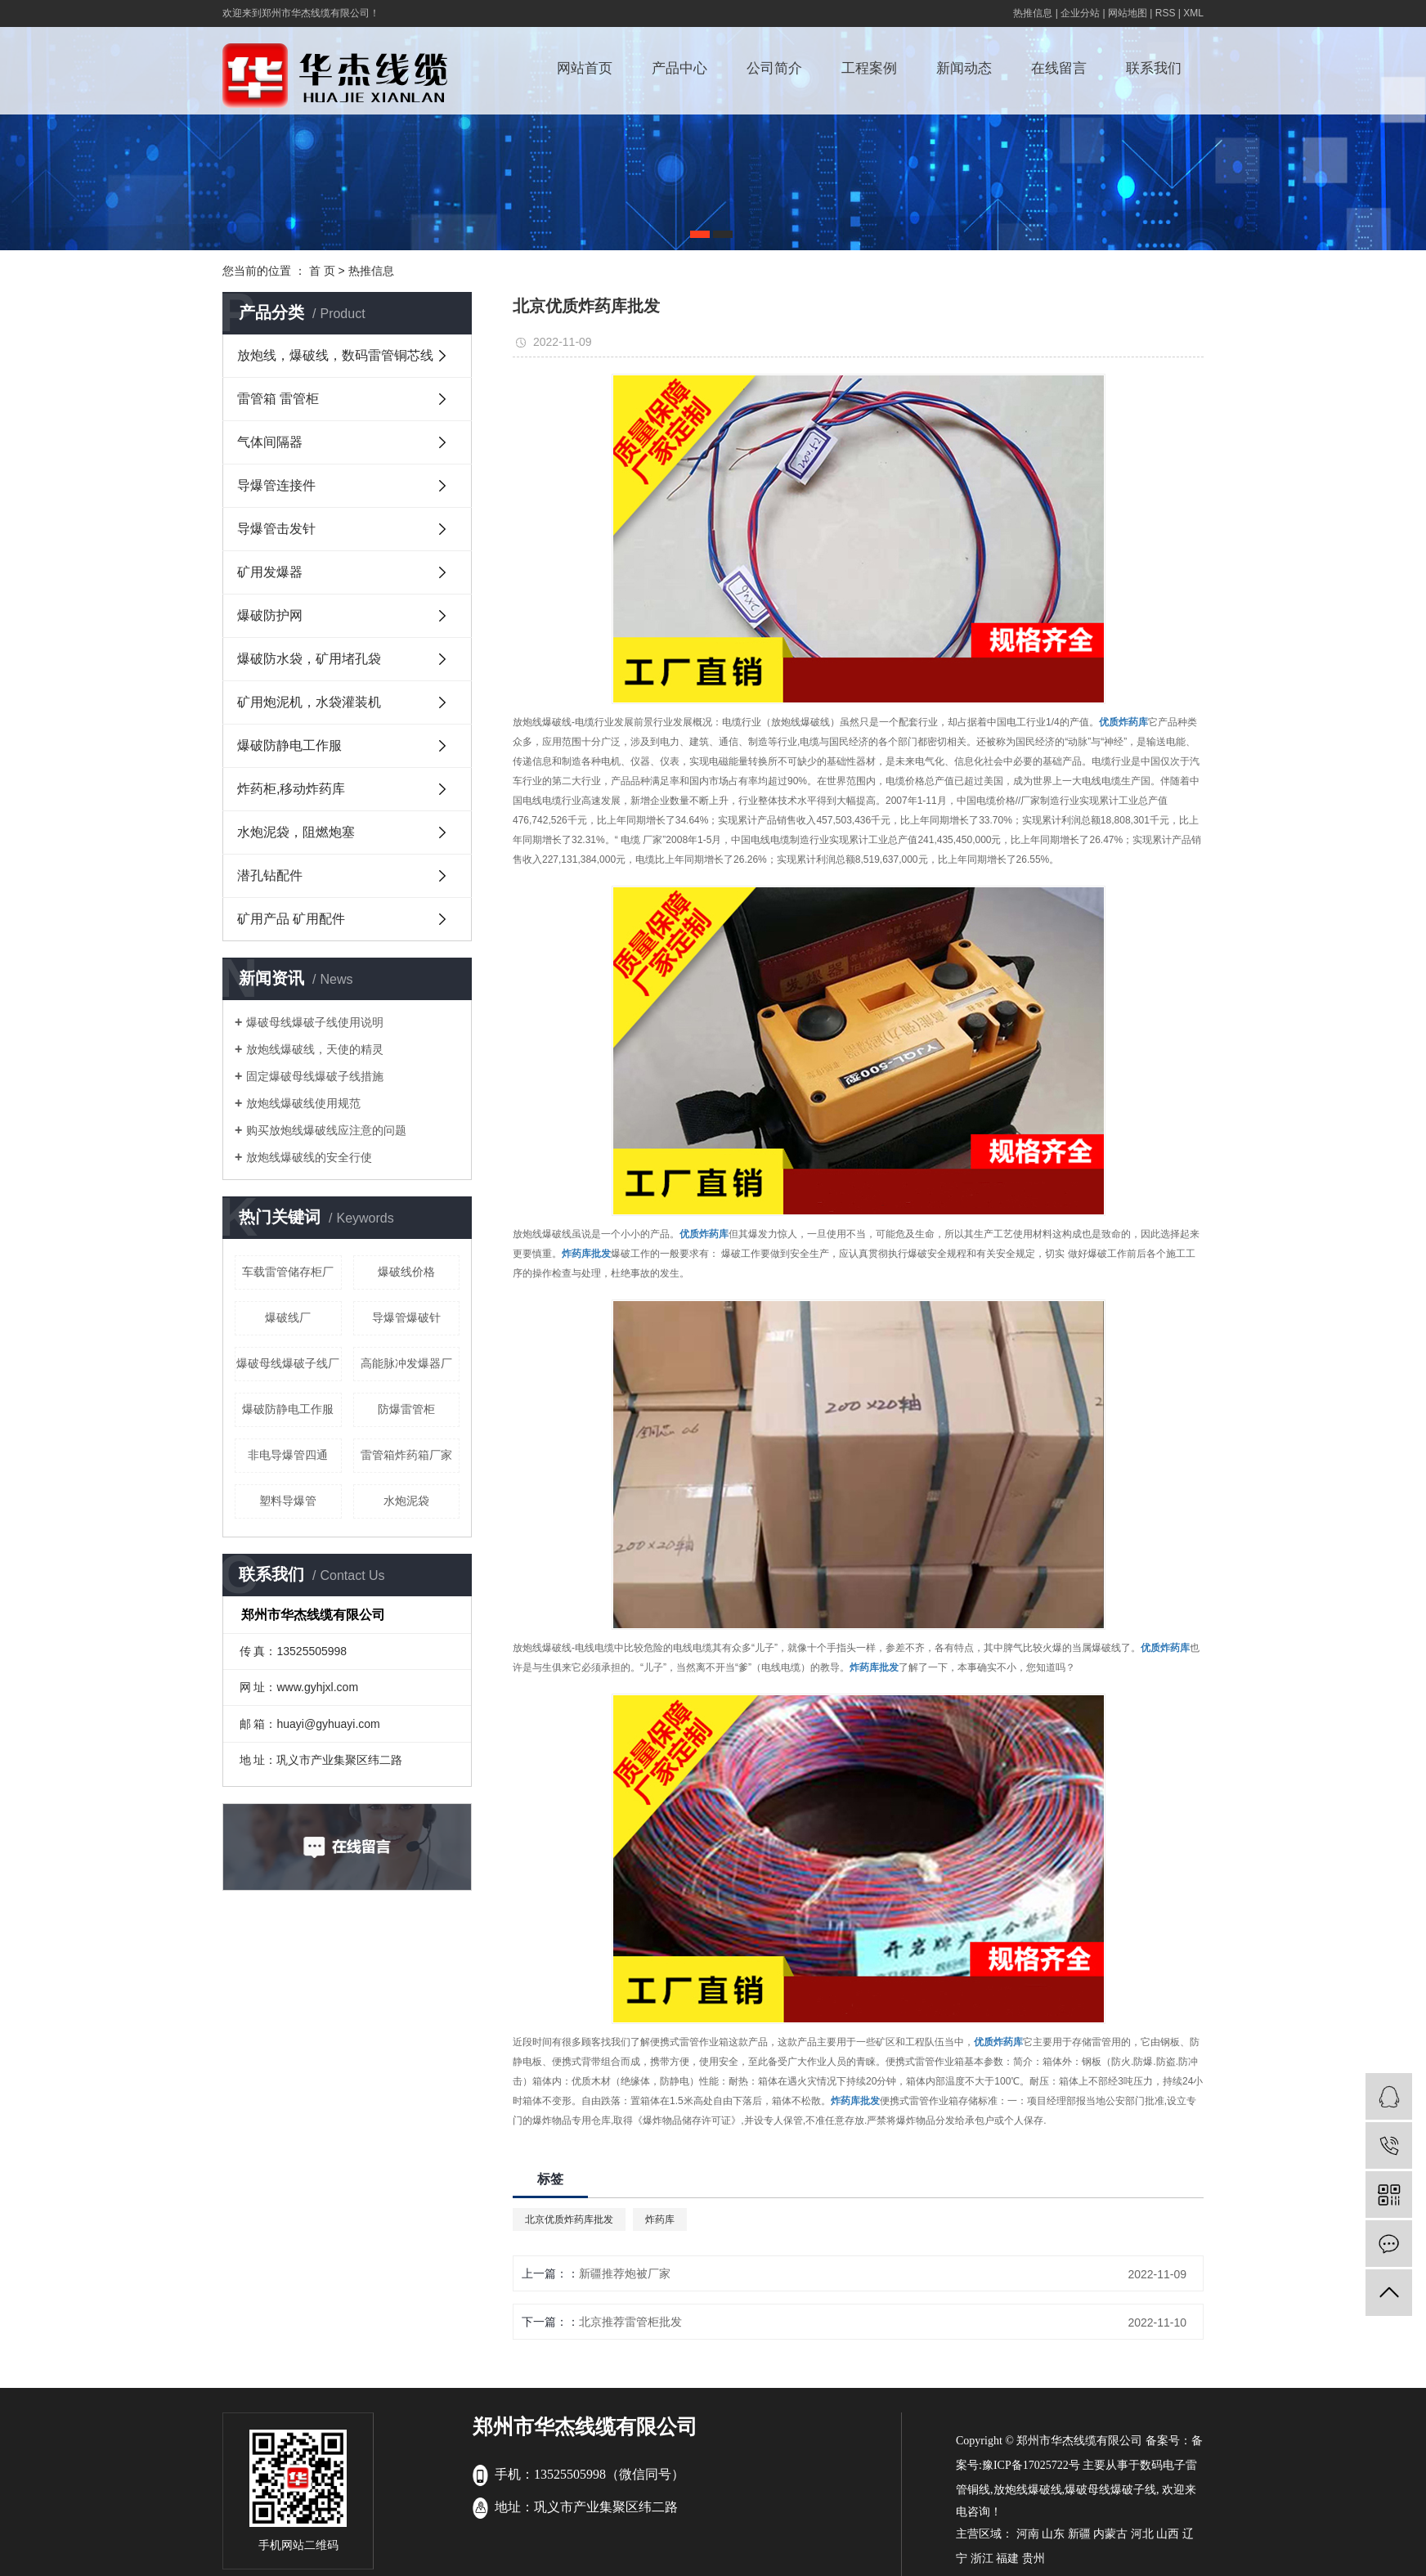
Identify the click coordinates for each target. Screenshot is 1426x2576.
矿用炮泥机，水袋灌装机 (309, 702)
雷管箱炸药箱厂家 (406, 1454)
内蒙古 (1110, 2534)
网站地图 (1127, 13)
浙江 (982, 2558)
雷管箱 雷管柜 (278, 399)
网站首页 (584, 68)
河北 (1142, 2534)
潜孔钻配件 (270, 875)
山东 (1053, 2534)
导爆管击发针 (276, 529)
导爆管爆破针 (406, 1317)
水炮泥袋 (406, 1500)
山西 (1167, 2534)
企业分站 (1080, 13)
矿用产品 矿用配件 (291, 919)
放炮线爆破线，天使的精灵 (314, 1049)
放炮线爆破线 (1027, 2490)
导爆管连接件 (276, 485)
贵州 (1033, 2558)
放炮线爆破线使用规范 (303, 1103)
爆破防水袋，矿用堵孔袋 (309, 659)
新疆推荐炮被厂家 (624, 2273)
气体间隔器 (270, 442)
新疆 (1079, 2534)
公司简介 (774, 68)
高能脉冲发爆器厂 (406, 1363)
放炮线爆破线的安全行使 (309, 1157)
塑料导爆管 (287, 1500)
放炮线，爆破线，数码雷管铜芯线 (335, 355)
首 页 (322, 270)
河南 (1027, 2534)
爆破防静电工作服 (289, 745)
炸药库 (660, 2219)
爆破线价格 (406, 1271)
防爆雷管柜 (406, 1409)
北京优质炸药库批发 (569, 2219)
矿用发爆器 (270, 572)
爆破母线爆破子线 (1110, 2490)
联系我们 (1154, 68)
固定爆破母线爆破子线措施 (314, 1076)
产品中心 (679, 68)
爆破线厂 (288, 1317)
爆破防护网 (270, 615)
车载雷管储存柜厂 (288, 1271)
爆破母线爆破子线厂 (287, 1363)
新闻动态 (964, 68)
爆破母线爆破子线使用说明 (314, 1022)
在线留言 (1059, 68)
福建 (1007, 2558)
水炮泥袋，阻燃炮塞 (296, 832)
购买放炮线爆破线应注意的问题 (326, 1130)
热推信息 (1032, 13)
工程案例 (869, 68)
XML (1193, 13)
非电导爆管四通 (288, 1454)
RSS (1165, 13)
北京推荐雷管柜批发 (630, 2321)
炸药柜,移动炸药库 (291, 789)
